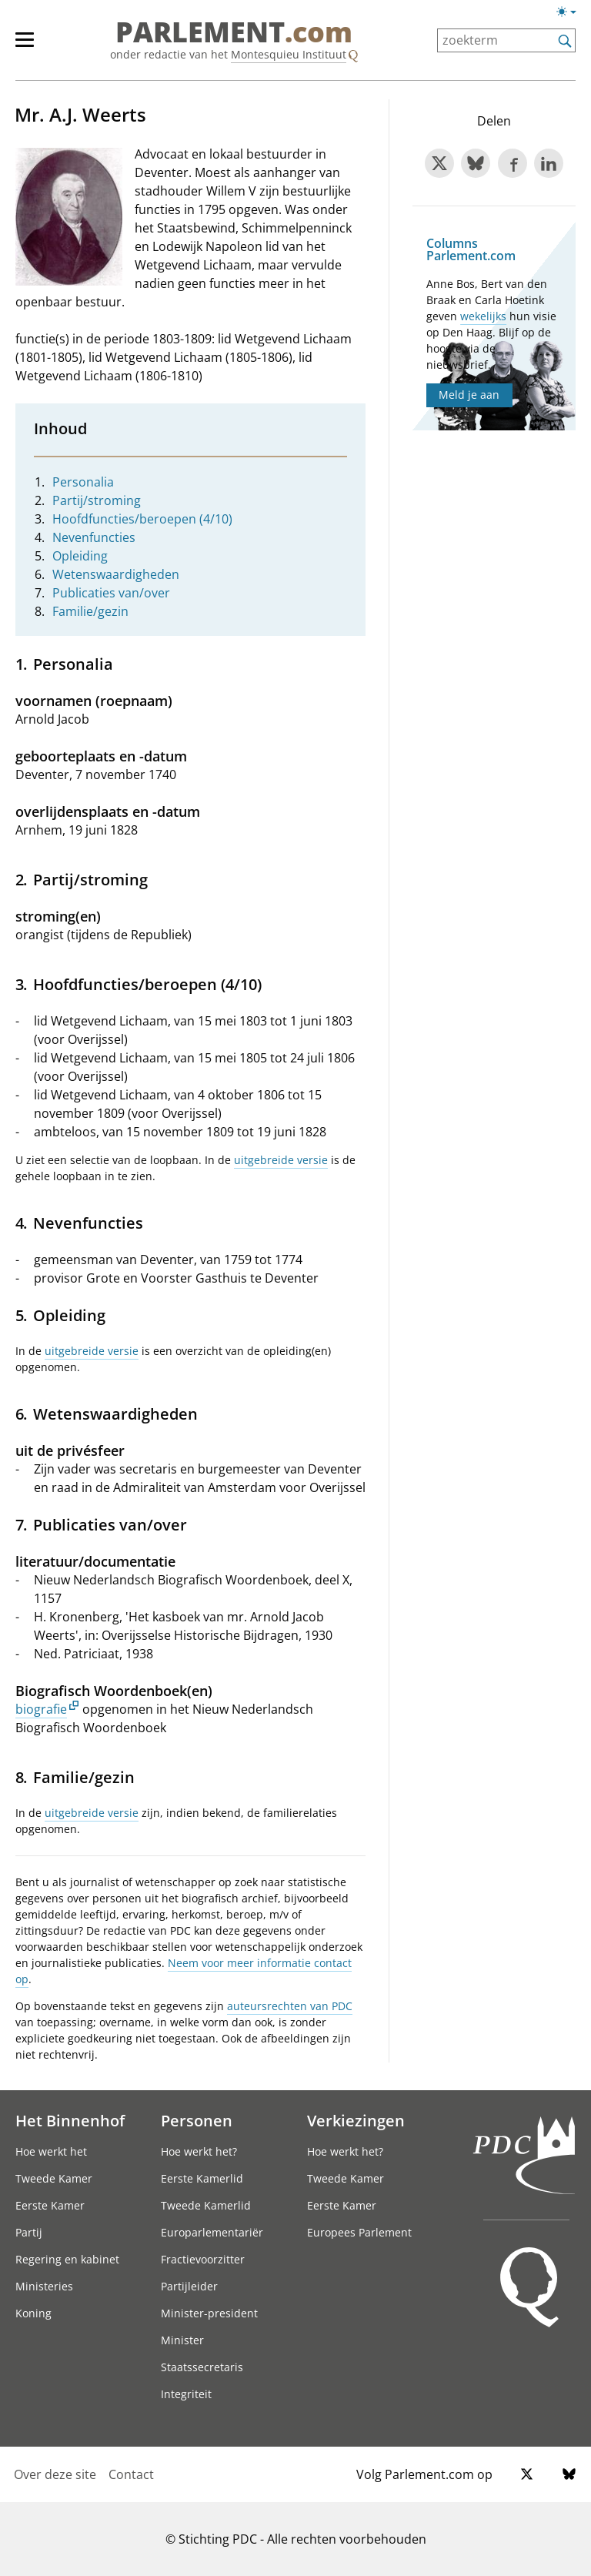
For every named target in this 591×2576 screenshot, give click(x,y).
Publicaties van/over (111, 592)
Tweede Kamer (53, 2178)
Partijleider (189, 2286)
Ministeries (44, 2286)
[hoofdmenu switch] (24, 46)
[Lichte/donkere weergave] (571, 14)
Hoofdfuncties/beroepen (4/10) (142, 518)
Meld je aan (469, 394)
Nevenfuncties (93, 537)
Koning (33, 2313)
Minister (182, 2340)
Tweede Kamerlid (206, 2205)
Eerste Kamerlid (202, 2178)
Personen (196, 2120)
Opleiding (80, 555)
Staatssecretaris (202, 2367)
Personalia (83, 481)
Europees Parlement (359, 2232)
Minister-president (209, 2313)
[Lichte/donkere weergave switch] (571, 12)
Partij (28, 2232)
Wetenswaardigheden (115, 574)
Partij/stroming (96, 500)
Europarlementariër (212, 2232)
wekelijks (483, 316)
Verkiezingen (356, 2120)
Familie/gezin (90, 611)
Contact (131, 2474)
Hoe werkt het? (199, 2151)
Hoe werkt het (51, 2151)
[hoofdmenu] (32, 46)
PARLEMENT (233, 32)
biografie (41, 1709)
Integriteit (186, 2394)
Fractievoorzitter (203, 2259)
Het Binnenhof (70, 2120)
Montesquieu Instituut (288, 54)
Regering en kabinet (67, 2259)
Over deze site (55, 2474)
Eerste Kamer (50, 2205)
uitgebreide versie (281, 1160)
